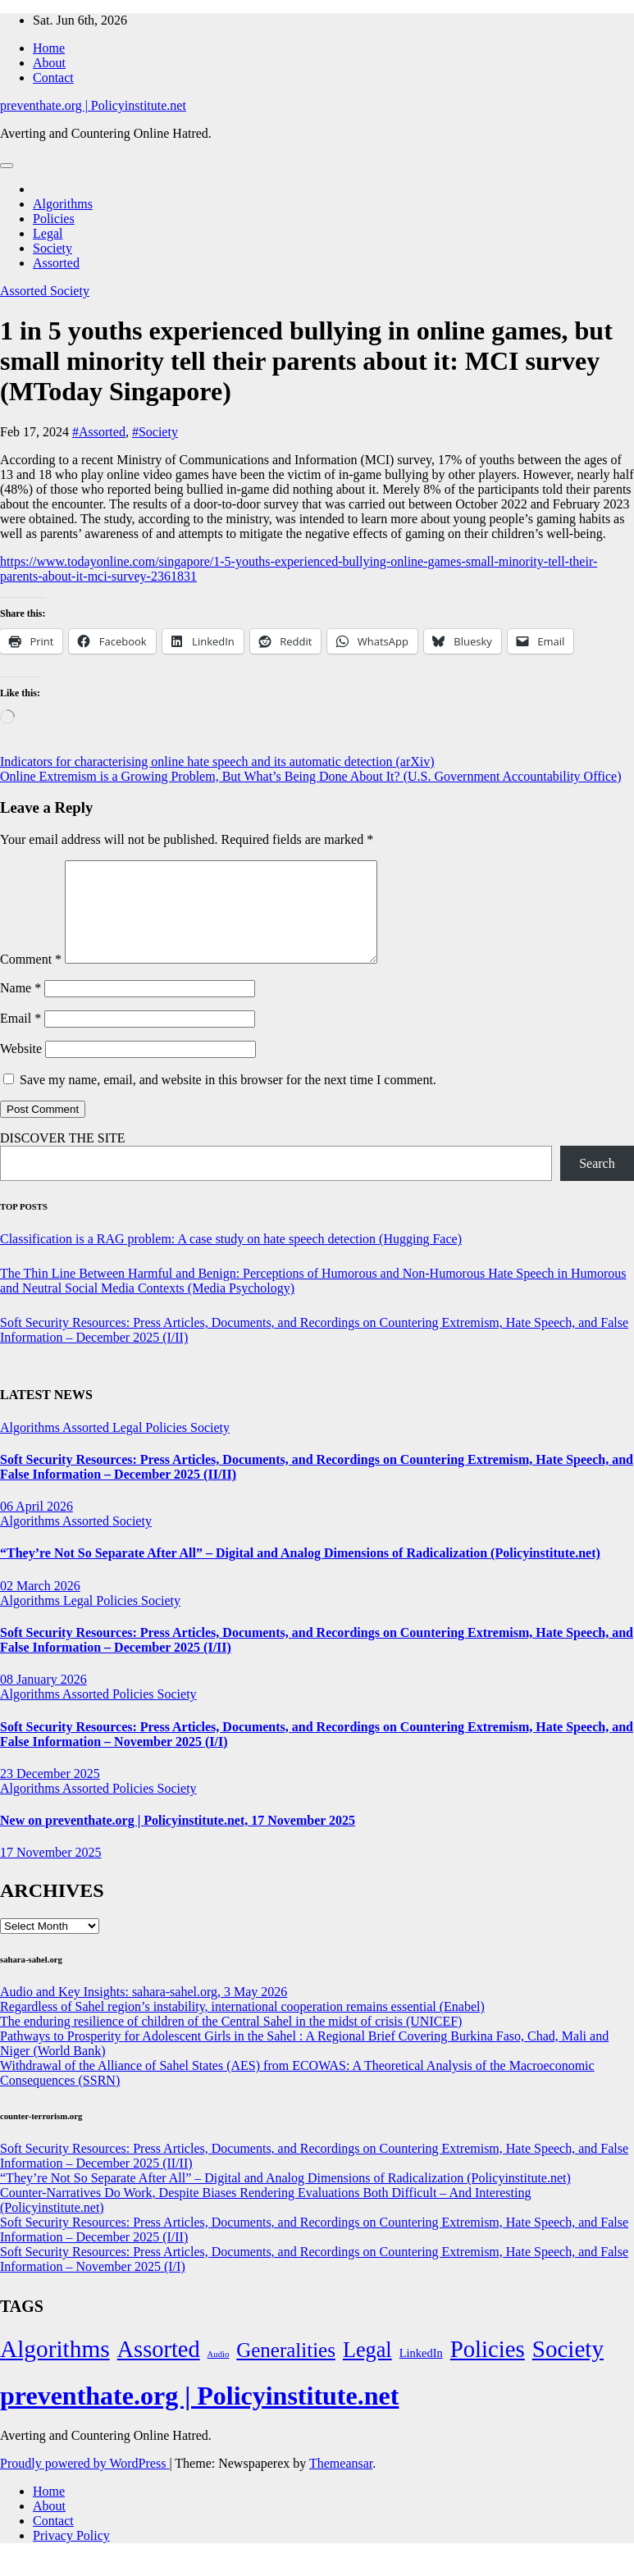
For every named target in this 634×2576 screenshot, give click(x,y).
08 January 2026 (43, 1699)
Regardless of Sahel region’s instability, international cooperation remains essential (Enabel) (242, 2026)
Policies (54, 219)
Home (49, 48)
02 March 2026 (40, 1605)
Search (597, 1183)
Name (20, 1007)
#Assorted (98, 432)
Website (21, 1068)
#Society (155, 432)
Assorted (56, 263)
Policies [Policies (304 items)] (487, 2368)
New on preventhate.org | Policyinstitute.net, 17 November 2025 (177, 1840)
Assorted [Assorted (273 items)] (158, 2369)
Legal (47, 233)
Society (52, 248)
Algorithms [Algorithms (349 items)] (55, 2368)
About (49, 63)
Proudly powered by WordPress (84, 2483)
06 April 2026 (36, 1526)
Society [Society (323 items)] (568, 2368)
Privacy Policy (71, 2555)
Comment (31, 979)
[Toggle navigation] (6, 165)
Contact (53, 77)
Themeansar (340, 2483)
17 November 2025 (51, 1872)
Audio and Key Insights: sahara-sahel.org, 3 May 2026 (143, 2011)
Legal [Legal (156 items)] (367, 2370)
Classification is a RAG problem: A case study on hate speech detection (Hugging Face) (231, 1258)
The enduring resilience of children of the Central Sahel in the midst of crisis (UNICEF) (231, 2041)
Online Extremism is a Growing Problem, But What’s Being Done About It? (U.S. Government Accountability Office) (311, 776)
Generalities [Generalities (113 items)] (285, 2370)
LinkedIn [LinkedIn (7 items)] (421, 2372)
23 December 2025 (50, 1793)
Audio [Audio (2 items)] (219, 2373)
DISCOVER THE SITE (62, 1158)
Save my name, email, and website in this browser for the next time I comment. (228, 1099)
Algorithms (63, 204)
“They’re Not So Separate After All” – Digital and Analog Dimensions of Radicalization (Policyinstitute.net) (300, 1573)
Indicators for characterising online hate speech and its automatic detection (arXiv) (217, 761)
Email (20, 1038)
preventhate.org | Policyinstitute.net (93, 105)
